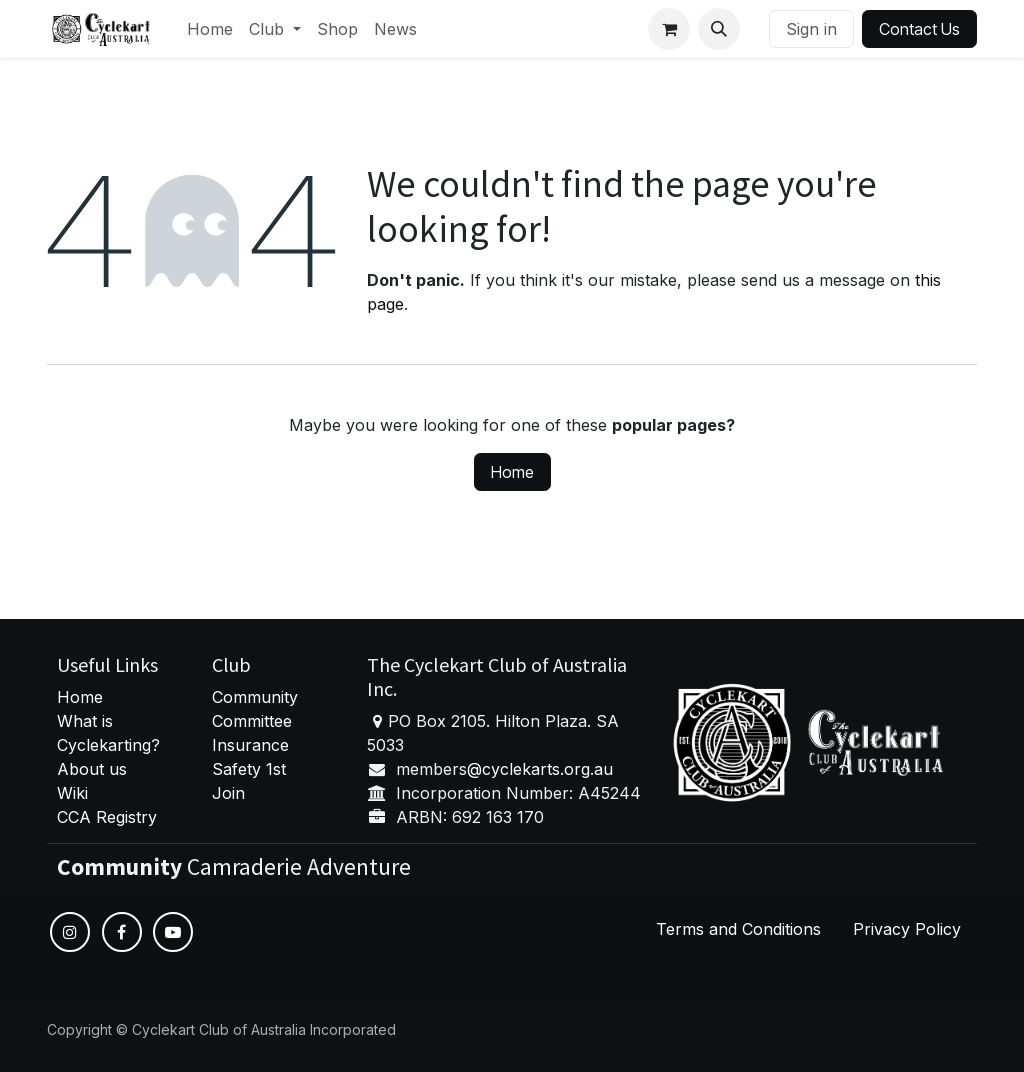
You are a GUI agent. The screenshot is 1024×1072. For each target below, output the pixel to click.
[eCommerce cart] (669, 29)
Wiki (72, 793)
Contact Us (919, 29)
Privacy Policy (907, 929)
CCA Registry (107, 817)
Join (228, 793)
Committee (252, 721)
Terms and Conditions (738, 929)
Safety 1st (251, 769)
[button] (719, 29)
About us (92, 769)
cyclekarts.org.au (547, 769)
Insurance (250, 745)
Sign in (811, 29)
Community (255, 697)
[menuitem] (210, 29)
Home (512, 472)
